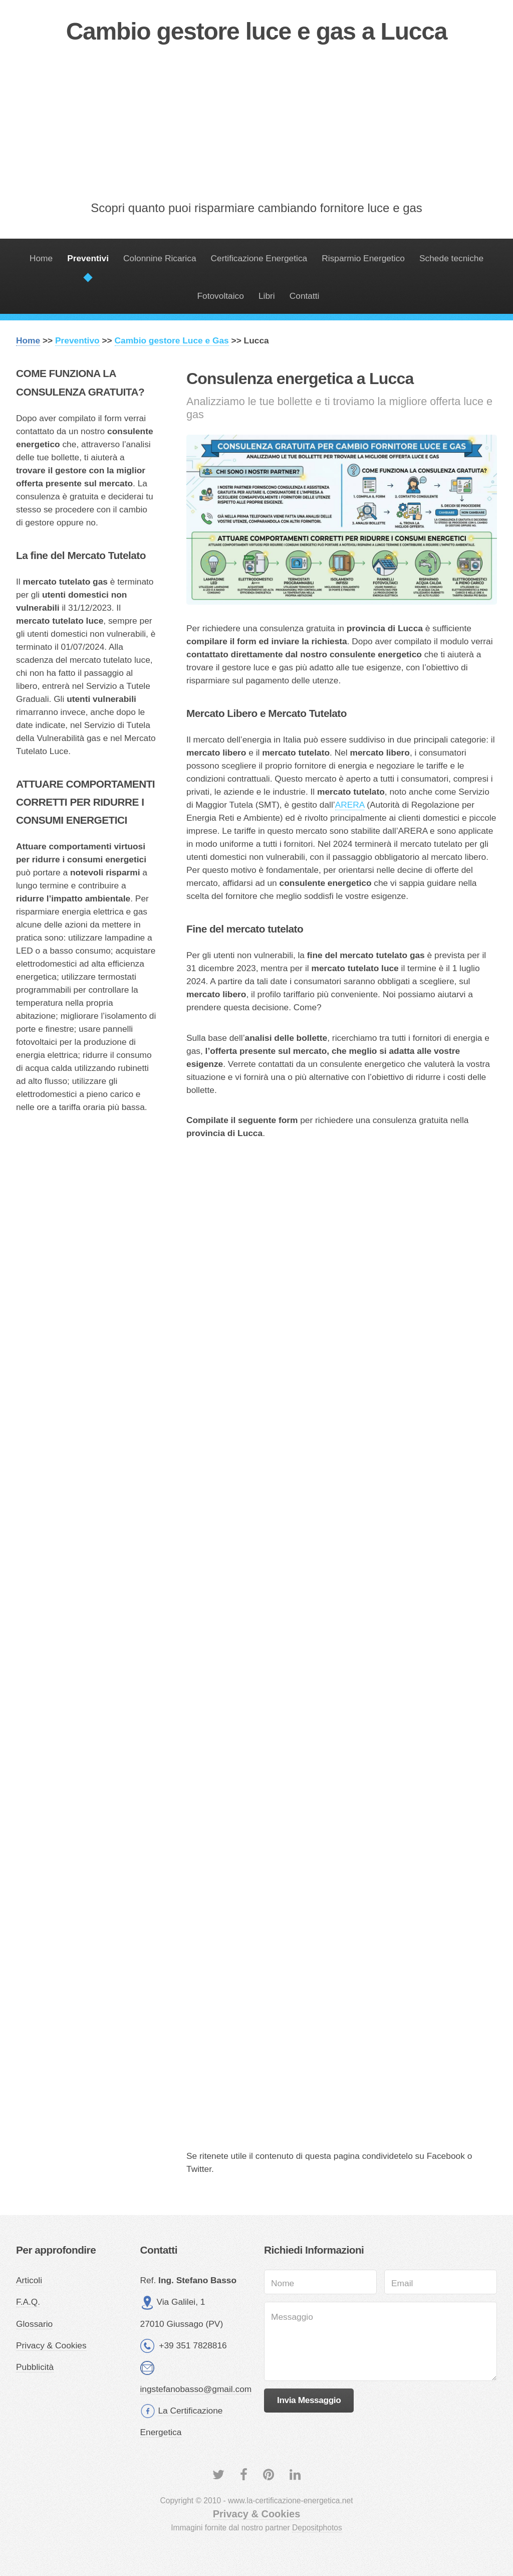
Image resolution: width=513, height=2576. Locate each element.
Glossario (34, 2324)
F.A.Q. (28, 2302)
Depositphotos (317, 2527)
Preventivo (77, 340)
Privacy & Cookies (51, 2345)
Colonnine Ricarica (159, 258)
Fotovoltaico (220, 296)
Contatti (305, 296)
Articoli (29, 2280)
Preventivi (88, 258)
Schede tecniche (451, 258)
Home (41, 258)
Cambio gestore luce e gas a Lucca (256, 31)
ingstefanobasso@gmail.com (196, 2389)
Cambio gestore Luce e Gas (172, 340)
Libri (267, 296)
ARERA (350, 805)
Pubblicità (35, 2367)
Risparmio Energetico (363, 258)
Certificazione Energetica (259, 258)
